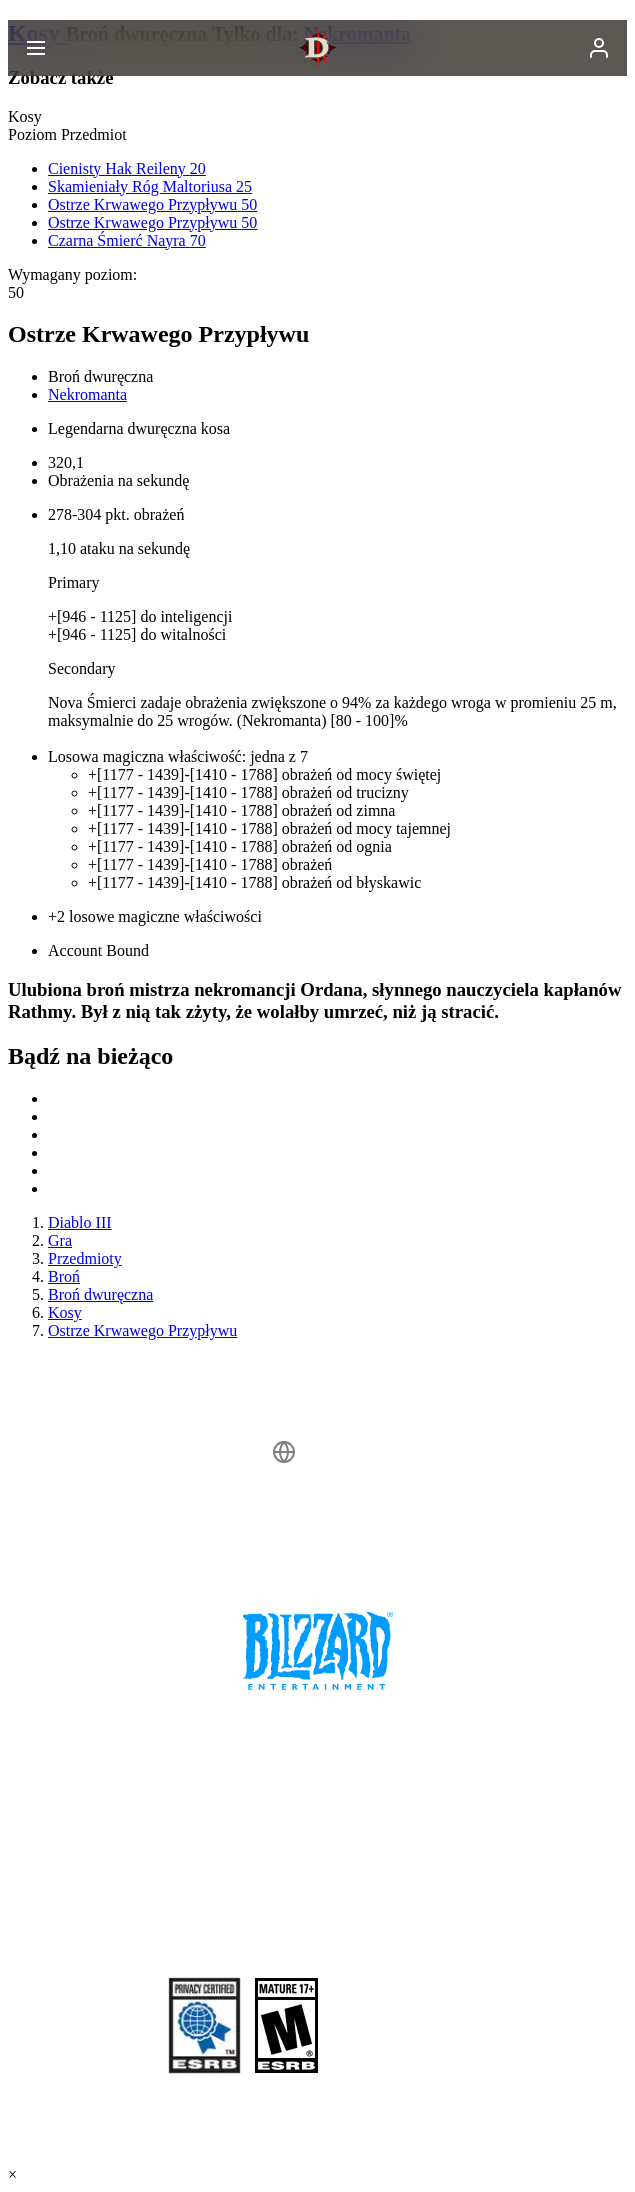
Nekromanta (87, 394)
